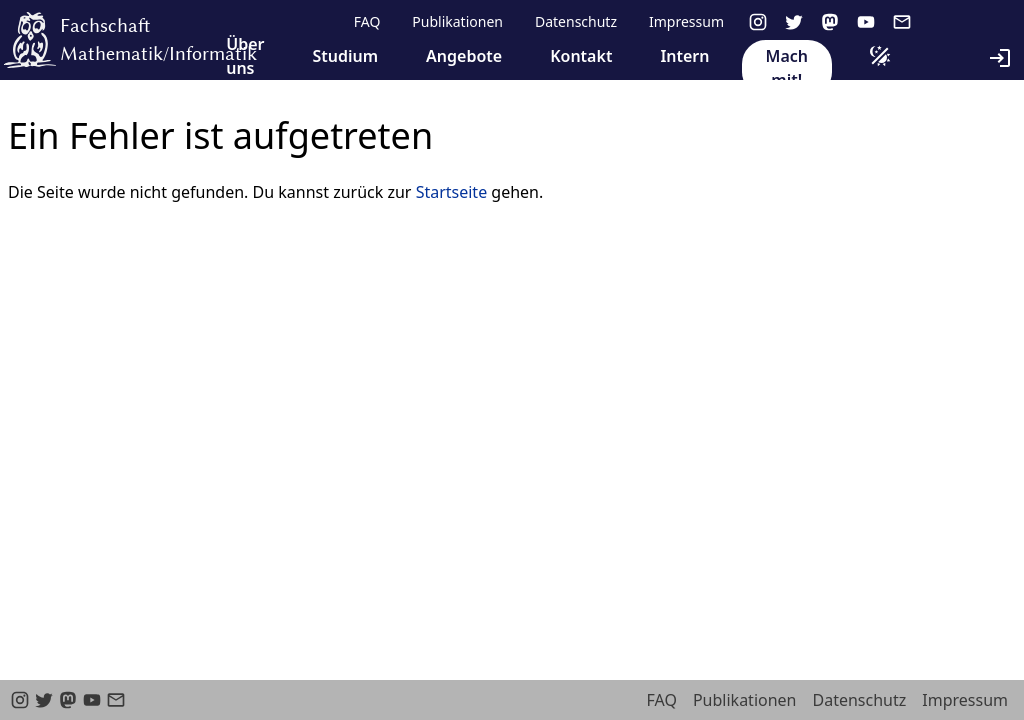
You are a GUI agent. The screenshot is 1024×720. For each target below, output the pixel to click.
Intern (684, 56)
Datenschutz (576, 21)
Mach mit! (787, 68)
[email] (902, 22)
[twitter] (794, 22)
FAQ (367, 21)
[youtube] (866, 22)
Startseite (452, 192)
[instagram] (758, 22)
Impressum (686, 21)
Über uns (245, 56)
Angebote (464, 56)
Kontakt (581, 56)
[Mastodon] (830, 22)
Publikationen (457, 21)
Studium (345, 56)
